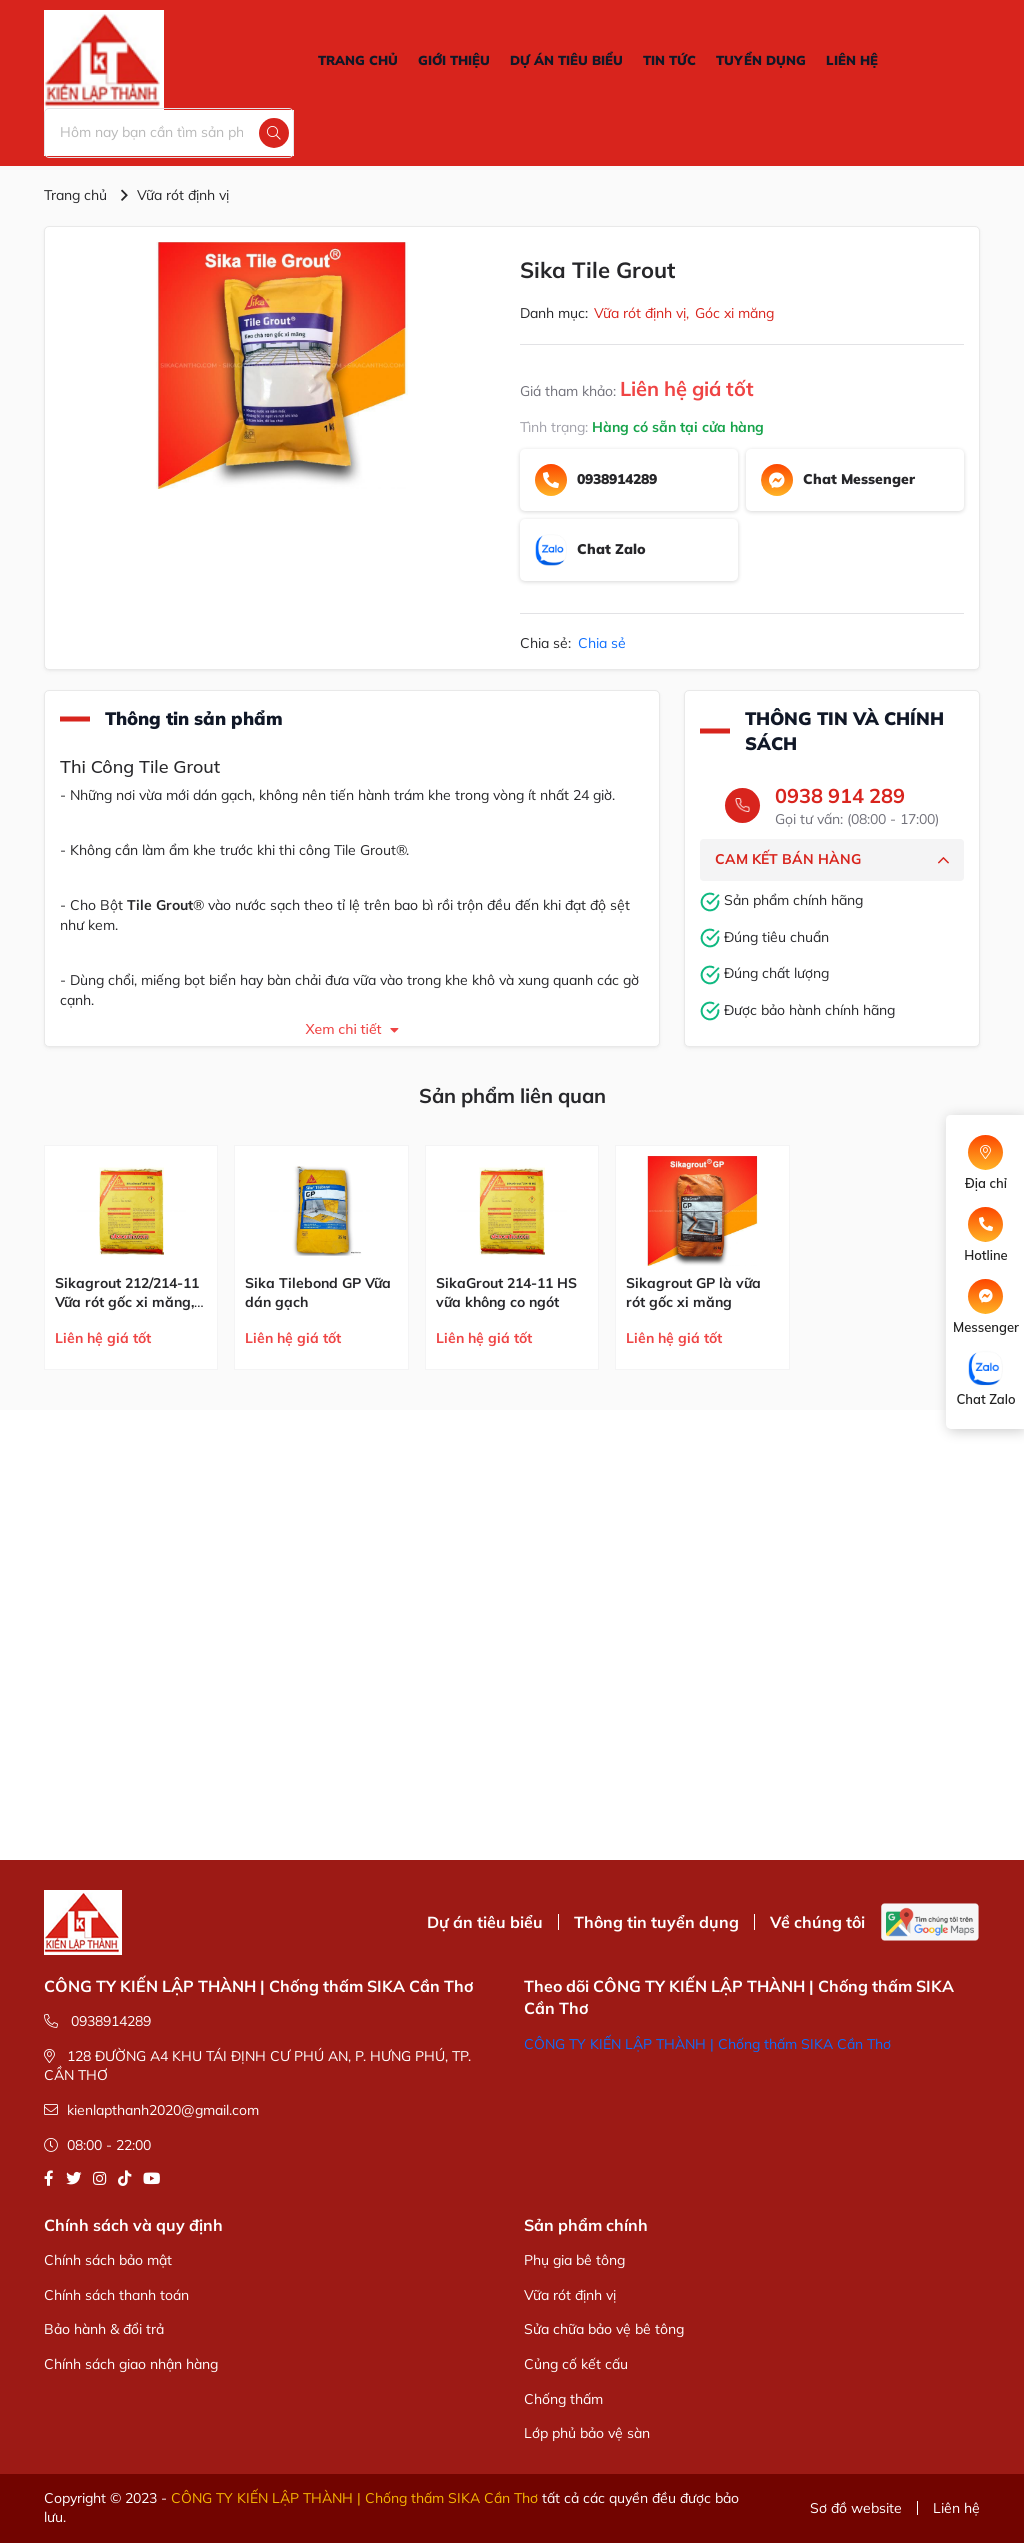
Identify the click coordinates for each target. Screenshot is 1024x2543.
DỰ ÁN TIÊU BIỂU (566, 60)
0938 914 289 (840, 795)
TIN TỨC (669, 60)
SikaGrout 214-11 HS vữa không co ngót (506, 1293)
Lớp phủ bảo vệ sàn (587, 2433)
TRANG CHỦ (358, 60)
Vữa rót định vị (183, 195)
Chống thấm (563, 2399)
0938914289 (97, 2021)
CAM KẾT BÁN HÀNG (832, 860)
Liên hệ (956, 2508)
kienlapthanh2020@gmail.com (151, 2110)
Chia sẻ (602, 643)
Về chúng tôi (817, 1922)
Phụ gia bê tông (574, 2260)
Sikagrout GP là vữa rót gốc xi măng (693, 1293)
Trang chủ (75, 195)
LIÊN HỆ (852, 60)
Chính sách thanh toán (116, 2295)
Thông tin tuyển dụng (656, 1922)
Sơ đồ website (856, 2508)
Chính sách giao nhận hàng (131, 2364)
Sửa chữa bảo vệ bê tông (604, 2329)
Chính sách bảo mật (108, 2260)
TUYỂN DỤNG (761, 60)
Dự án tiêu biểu (485, 1922)
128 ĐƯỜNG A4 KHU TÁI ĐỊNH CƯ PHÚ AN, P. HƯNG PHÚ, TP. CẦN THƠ (257, 2066)
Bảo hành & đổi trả (104, 2329)
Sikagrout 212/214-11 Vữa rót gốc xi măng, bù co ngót (127, 1302)
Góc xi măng (734, 313)
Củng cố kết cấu (576, 2364)
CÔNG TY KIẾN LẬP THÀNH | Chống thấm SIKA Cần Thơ (707, 2044)
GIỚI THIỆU (454, 60)
